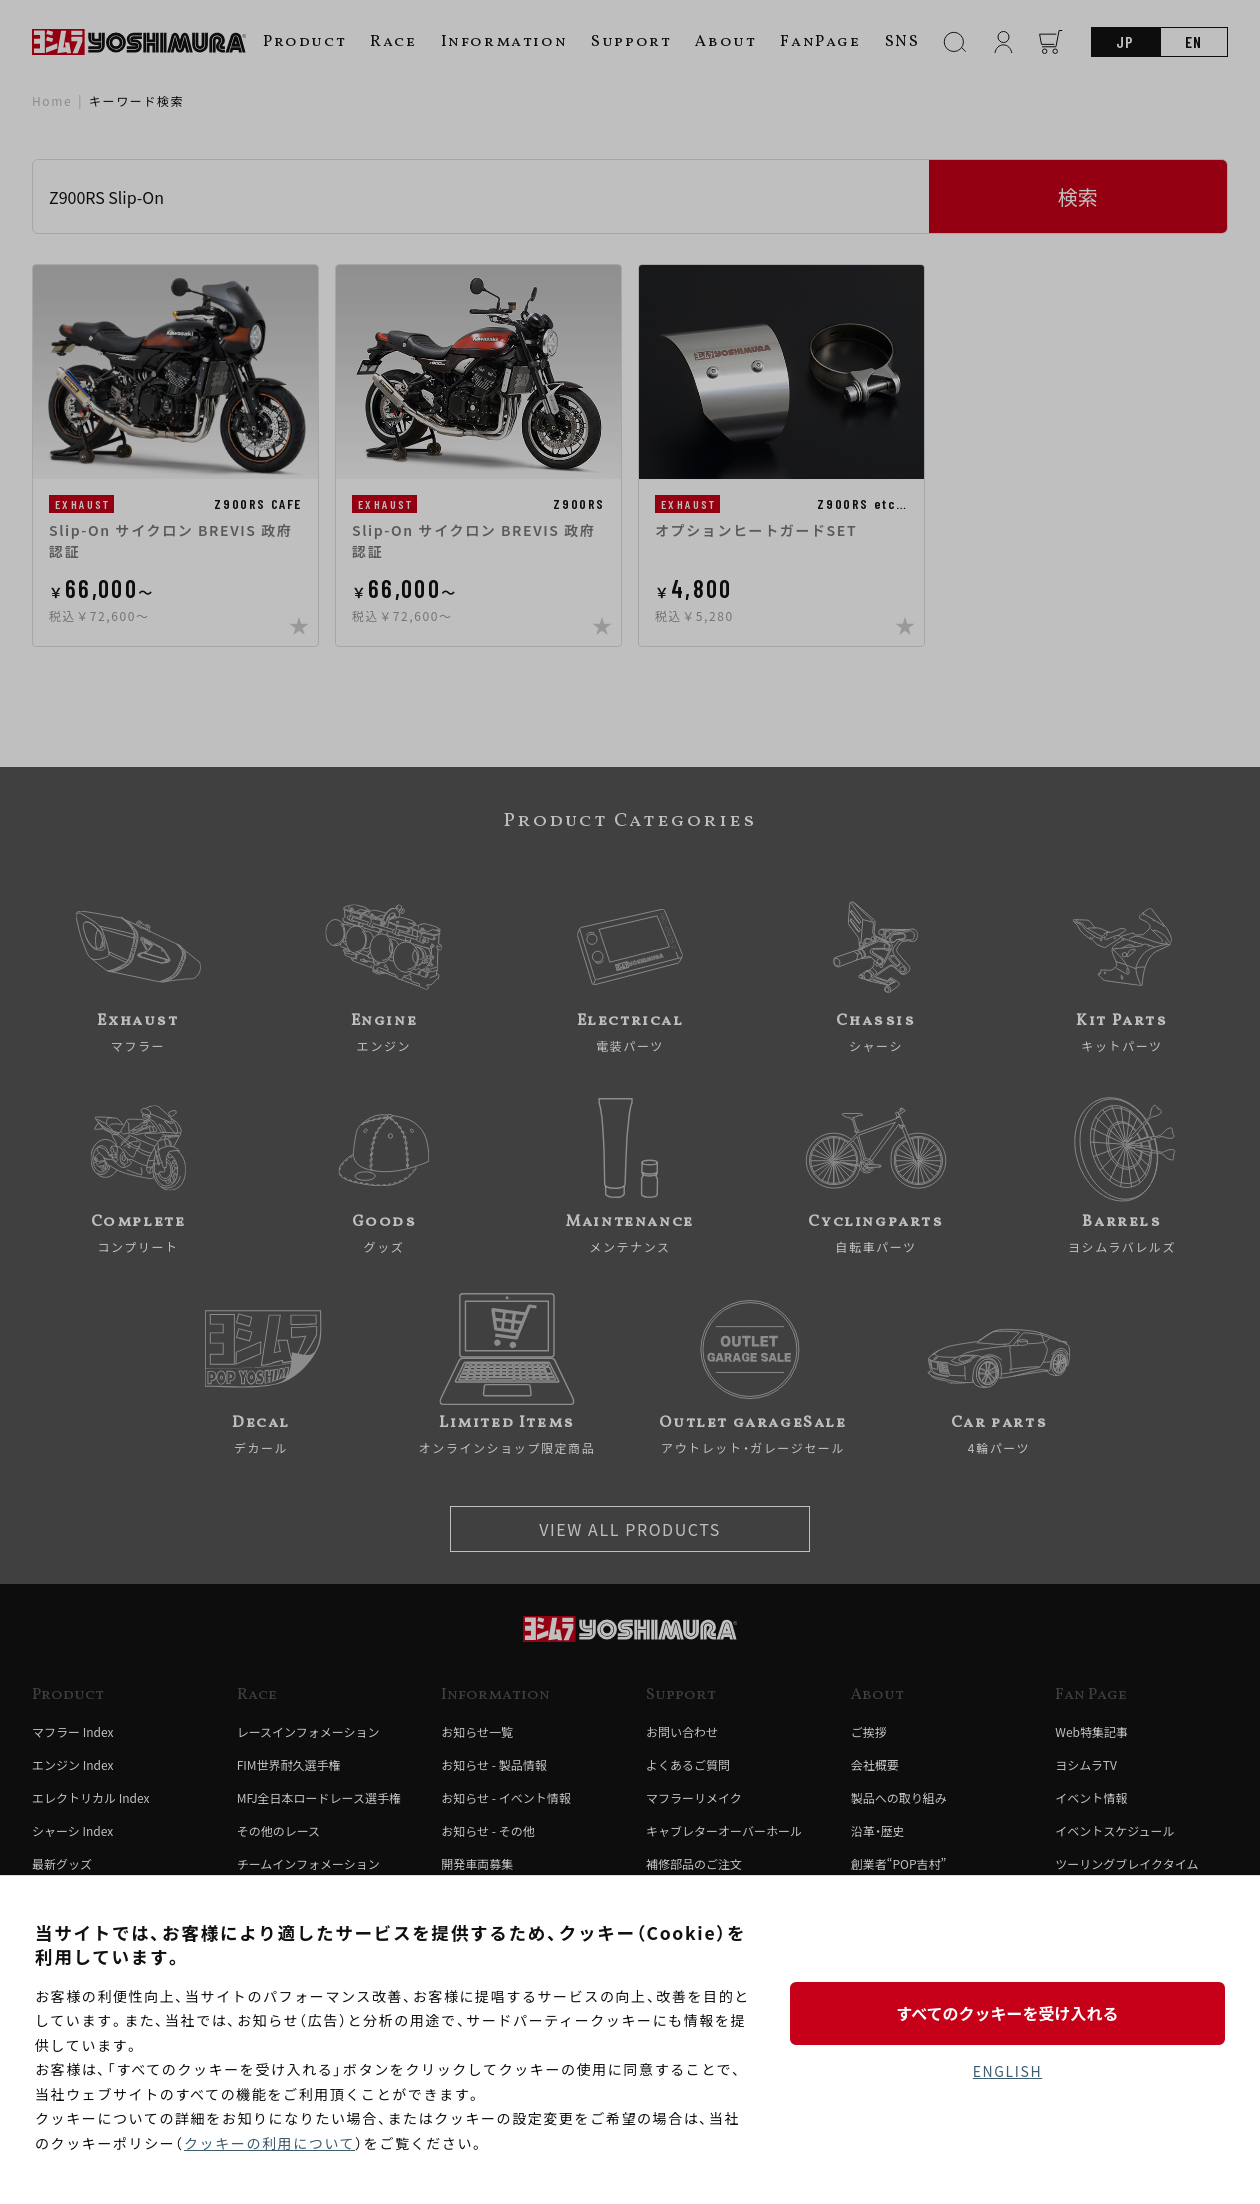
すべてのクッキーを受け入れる (1007, 2013)
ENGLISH (1007, 2071)
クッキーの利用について (269, 2143)
